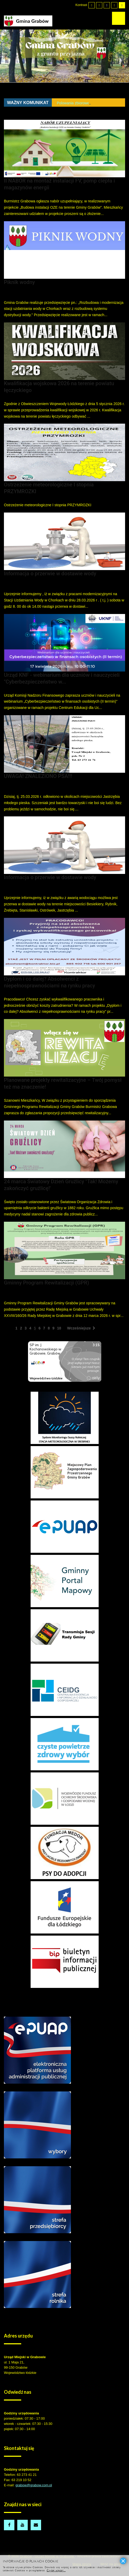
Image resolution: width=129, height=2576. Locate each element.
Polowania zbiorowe (73, 103)
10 (59, 1328)
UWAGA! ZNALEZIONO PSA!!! (38, 776)
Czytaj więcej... (56, 2570)
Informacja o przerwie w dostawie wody (50, 573)
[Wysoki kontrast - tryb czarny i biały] (107, 5)
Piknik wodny (19, 282)
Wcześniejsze (81, 1328)
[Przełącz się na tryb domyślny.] (91, 5)
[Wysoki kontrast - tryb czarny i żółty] (114, 5)
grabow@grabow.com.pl (33, 2485)
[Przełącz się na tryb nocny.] (99, 5)
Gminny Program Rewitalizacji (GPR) (46, 1283)
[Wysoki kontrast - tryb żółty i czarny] (122, 5)
